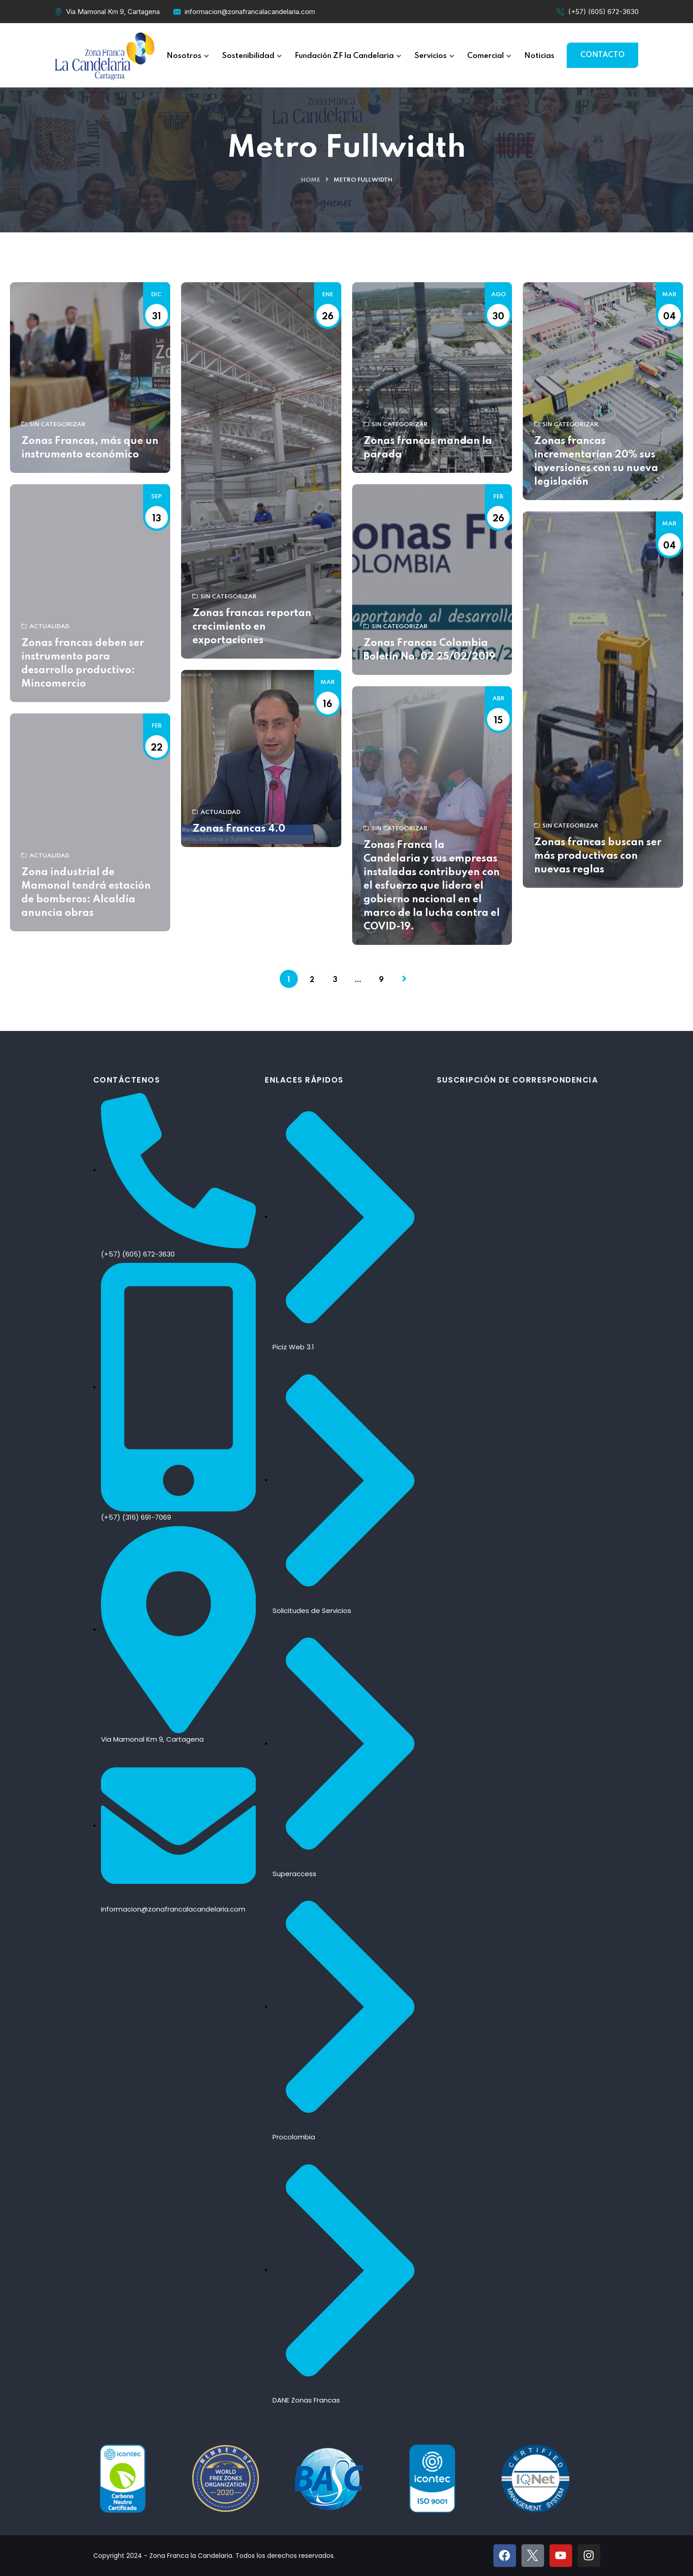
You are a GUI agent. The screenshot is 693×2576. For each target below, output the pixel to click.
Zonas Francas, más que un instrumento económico (89, 448)
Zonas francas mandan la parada (427, 448)
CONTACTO (602, 55)
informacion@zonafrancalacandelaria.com (250, 11)
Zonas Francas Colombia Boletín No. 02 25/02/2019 (429, 650)
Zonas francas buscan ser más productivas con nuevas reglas (597, 856)
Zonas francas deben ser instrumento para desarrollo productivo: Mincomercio (82, 663)
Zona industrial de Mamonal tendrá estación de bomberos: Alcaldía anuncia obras (86, 892)
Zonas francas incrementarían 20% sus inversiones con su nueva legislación (596, 461)
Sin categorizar (53, 425)
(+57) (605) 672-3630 (603, 11)
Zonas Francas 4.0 (238, 829)
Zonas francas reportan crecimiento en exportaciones (251, 626)
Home (310, 180)
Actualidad (45, 627)
